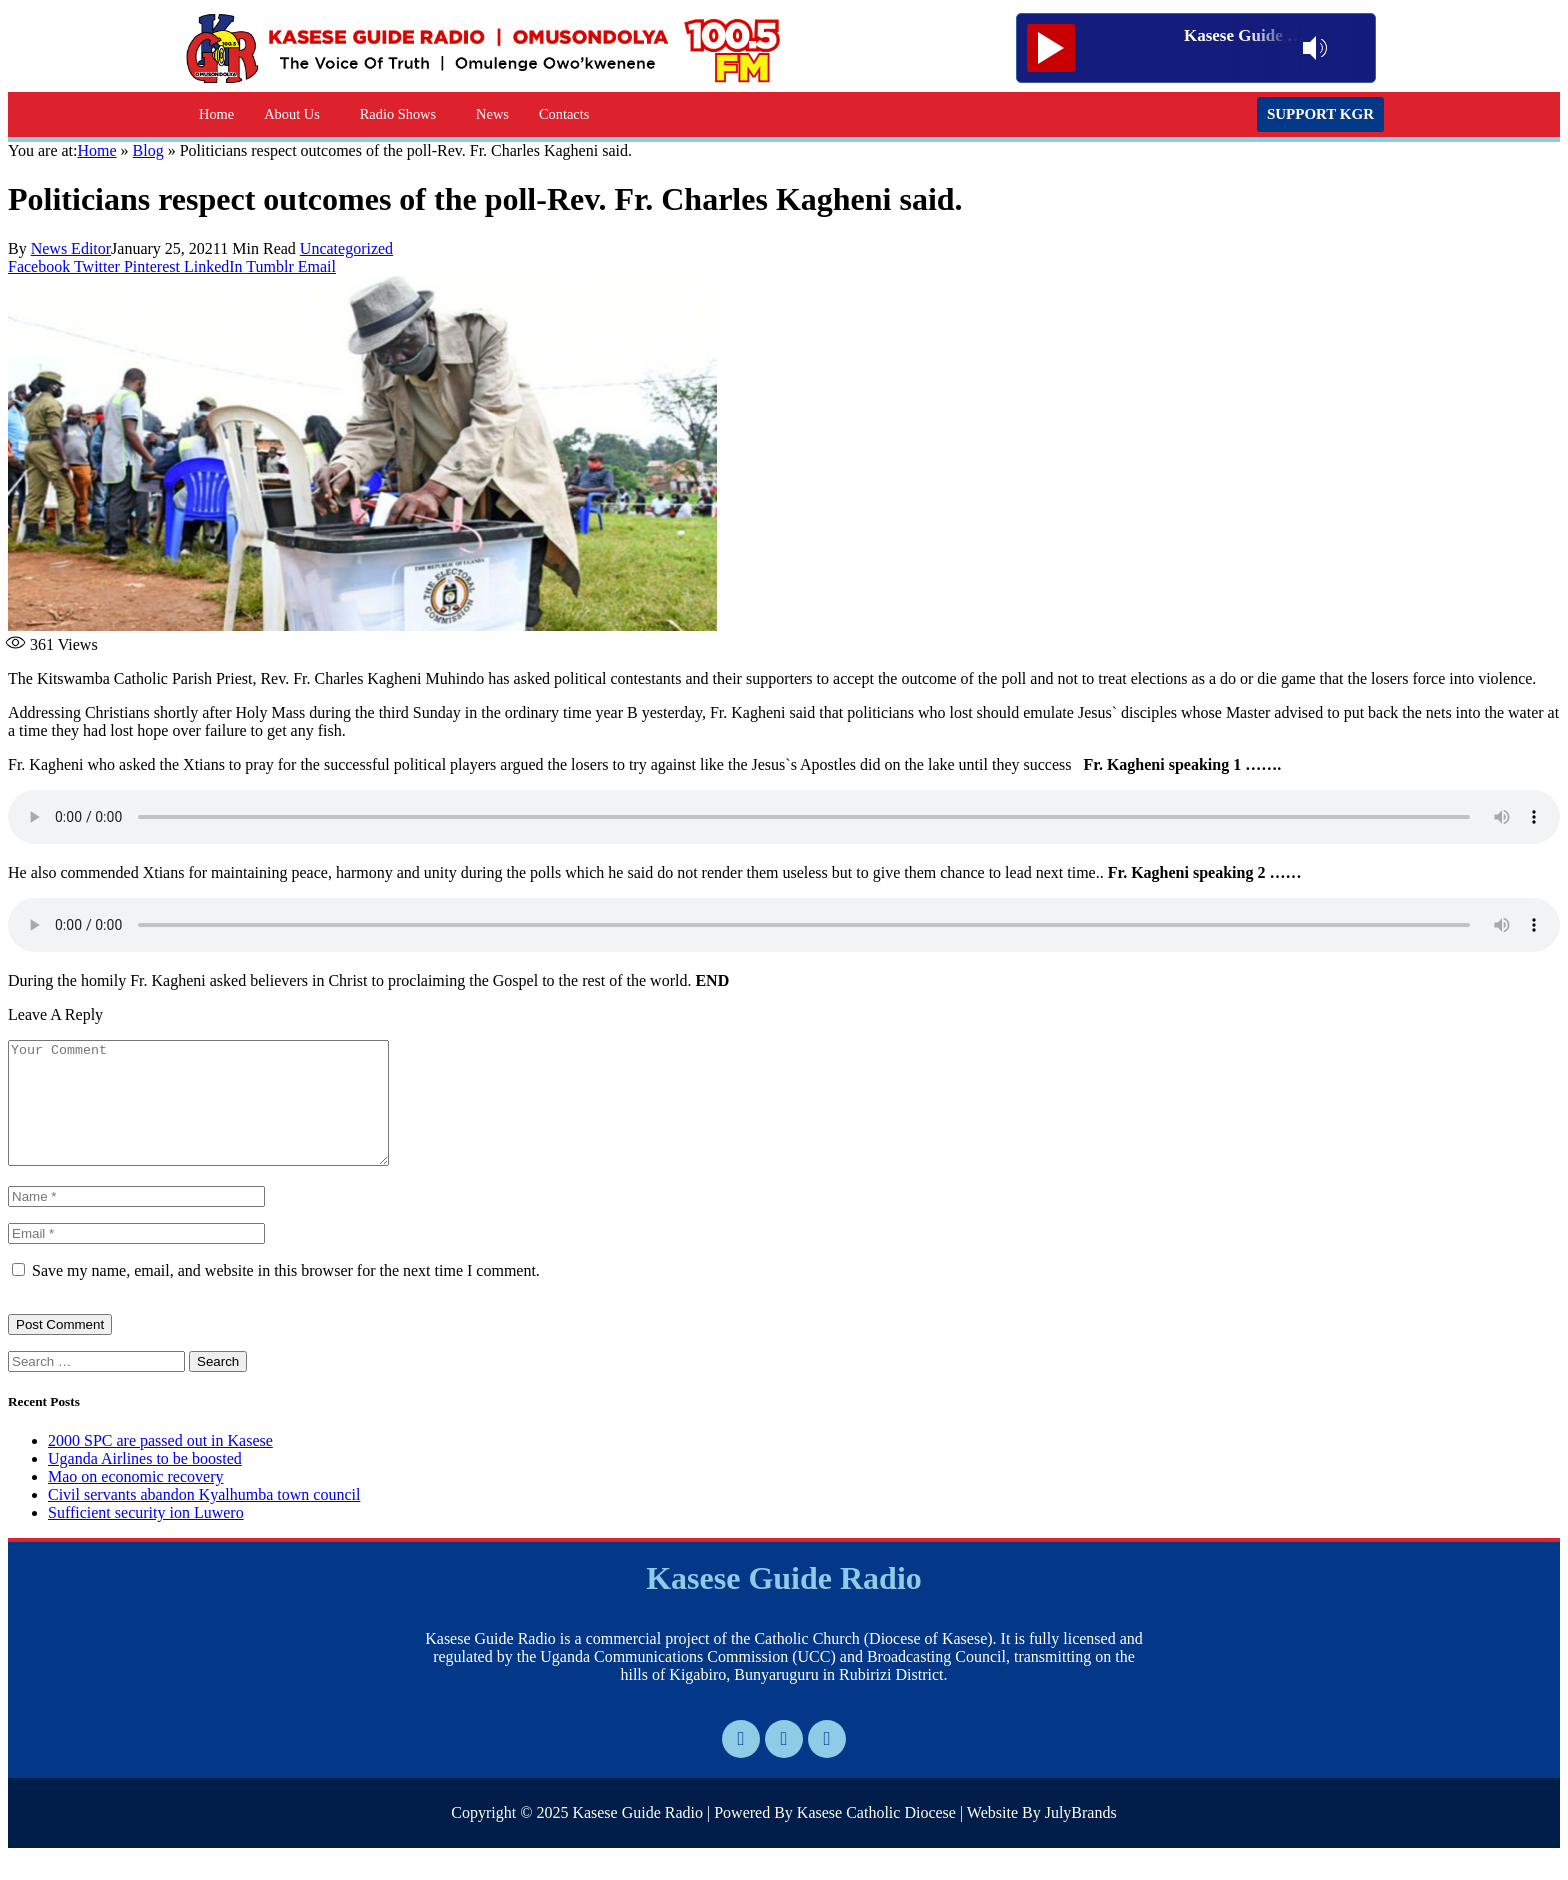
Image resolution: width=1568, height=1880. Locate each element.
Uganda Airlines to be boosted (145, 1482)
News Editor (71, 248)
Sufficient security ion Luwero (146, 1536)
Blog (148, 150)
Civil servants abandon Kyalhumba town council (204, 1518)
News (492, 114)
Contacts (564, 114)
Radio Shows (398, 114)
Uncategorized (346, 248)
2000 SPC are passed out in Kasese (160, 1464)
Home (216, 114)
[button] (297, 114)
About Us (292, 114)
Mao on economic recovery (135, 1500)
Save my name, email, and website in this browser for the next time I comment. (286, 1294)
